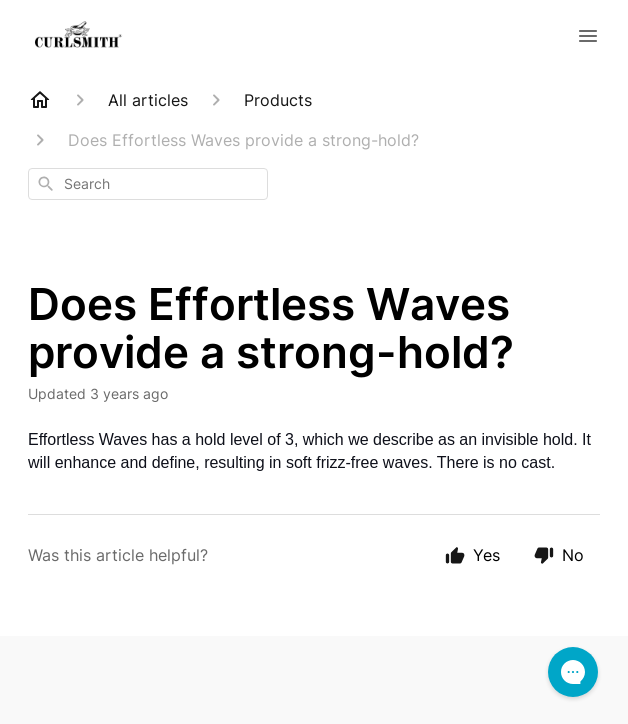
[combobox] (148, 184)
